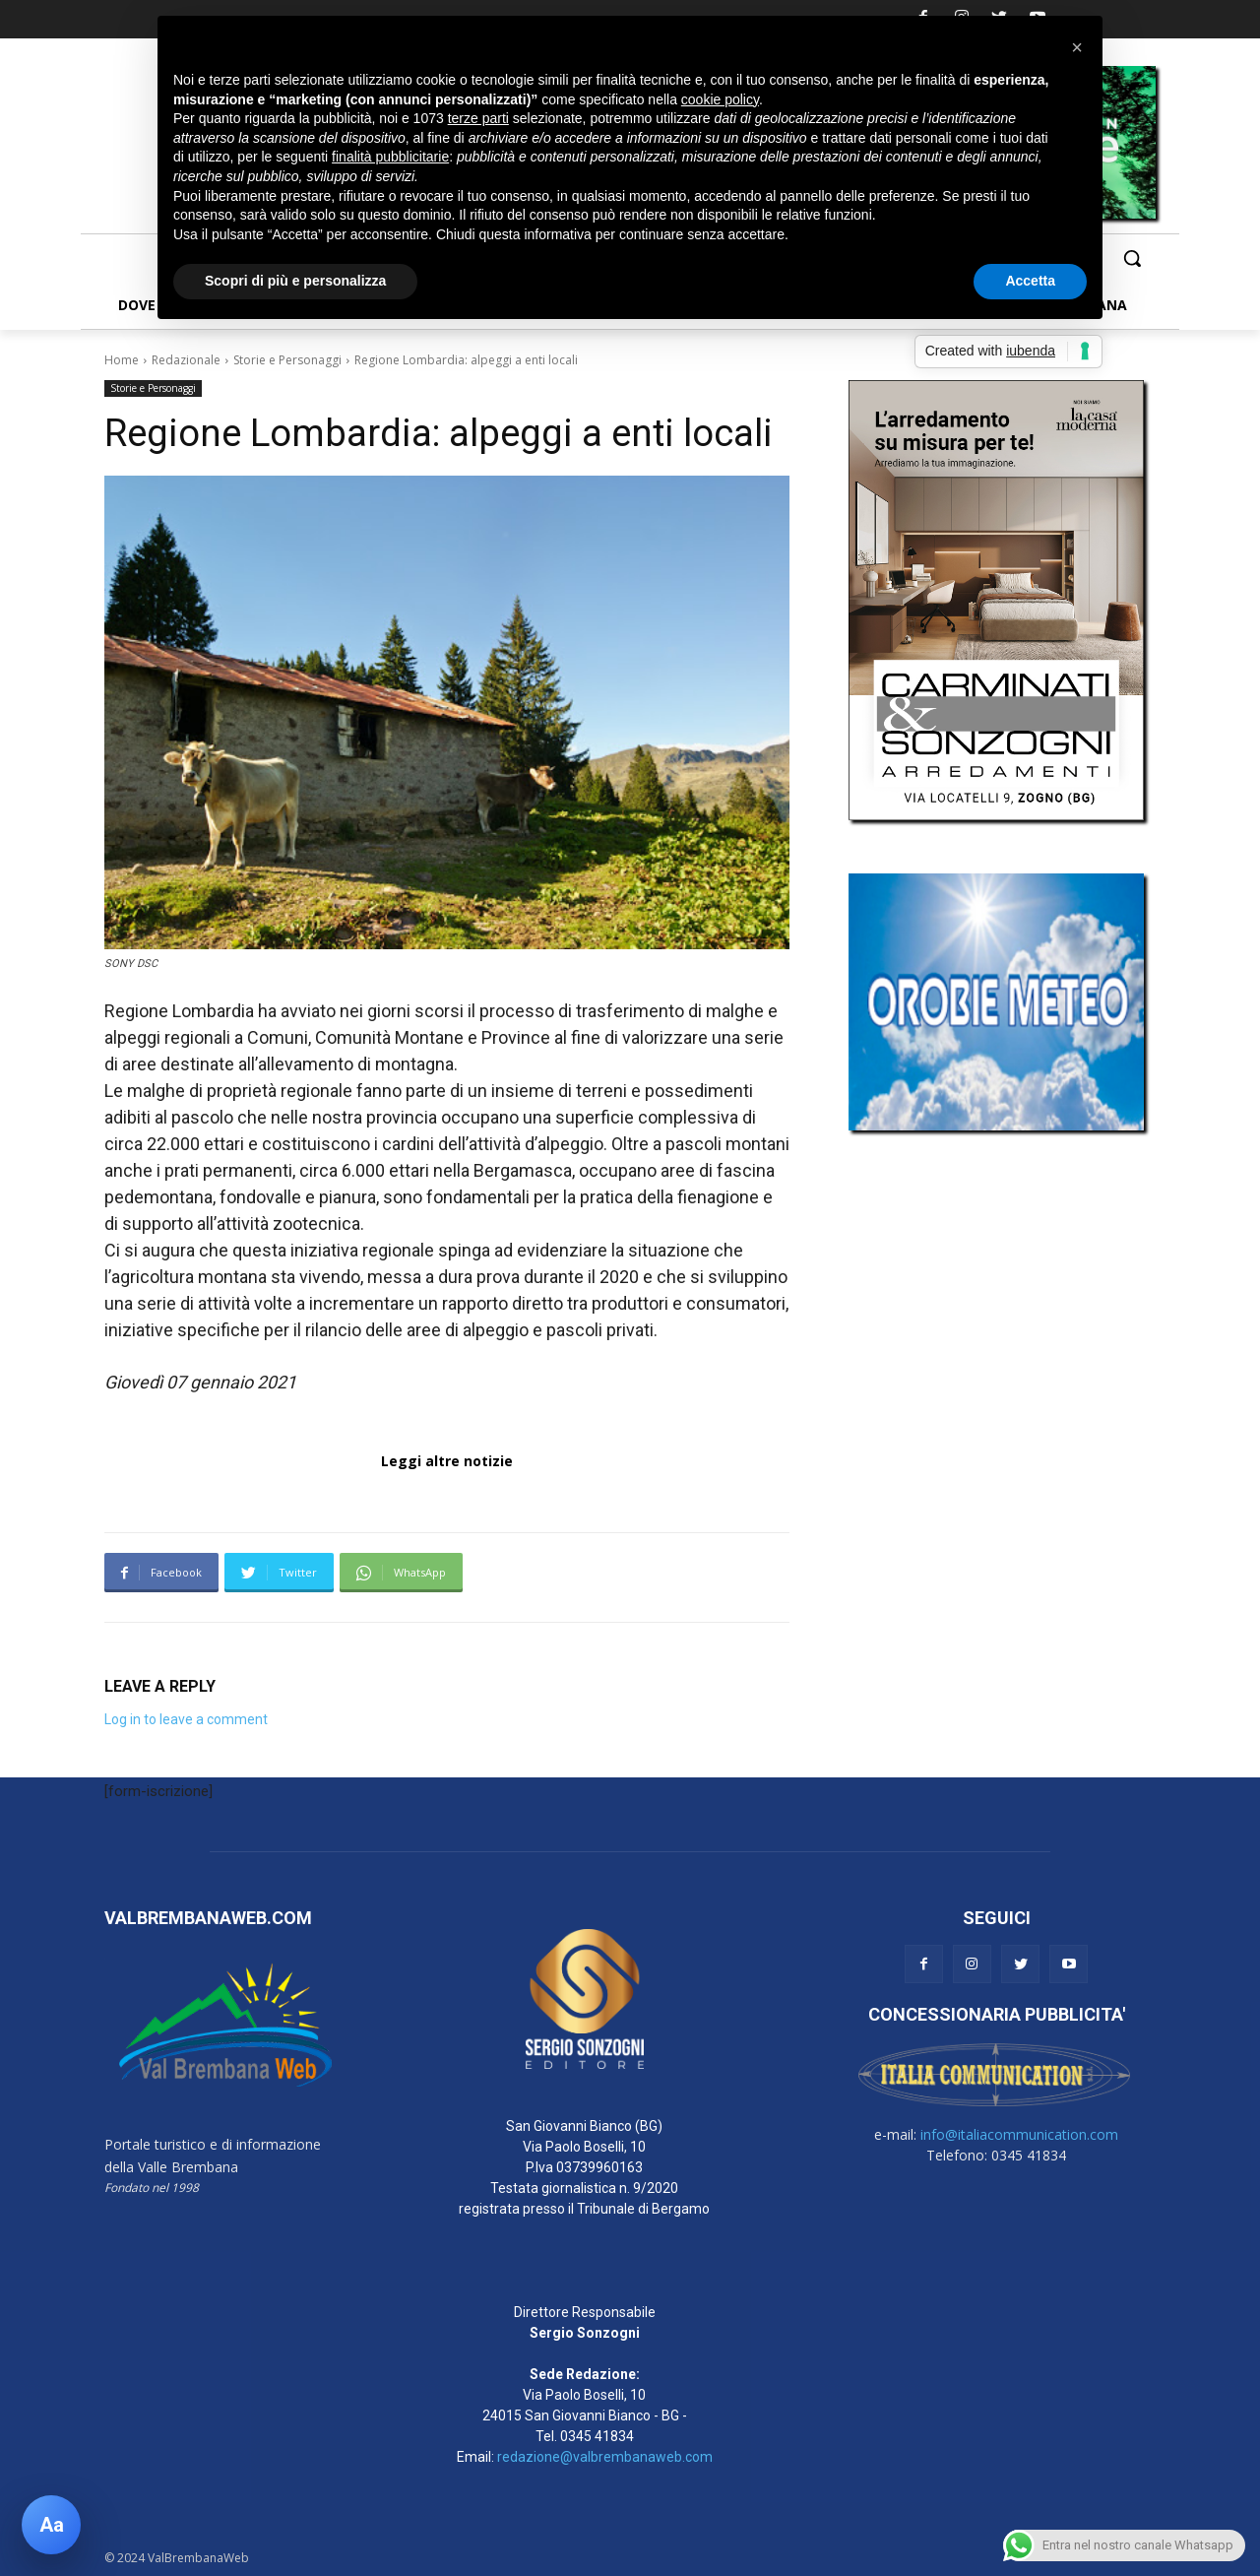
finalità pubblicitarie (390, 156)
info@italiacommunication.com (1019, 2134)
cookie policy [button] (720, 99)
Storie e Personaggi (287, 360)
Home (121, 360)
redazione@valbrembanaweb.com (605, 2457)
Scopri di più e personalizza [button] (295, 281)
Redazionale (186, 360)
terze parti (478, 118)
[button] (1132, 258)
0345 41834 (597, 2436)
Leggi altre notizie (447, 1460)
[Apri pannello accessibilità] (51, 2524)
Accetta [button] (1030, 281)
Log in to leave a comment (186, 1719)
